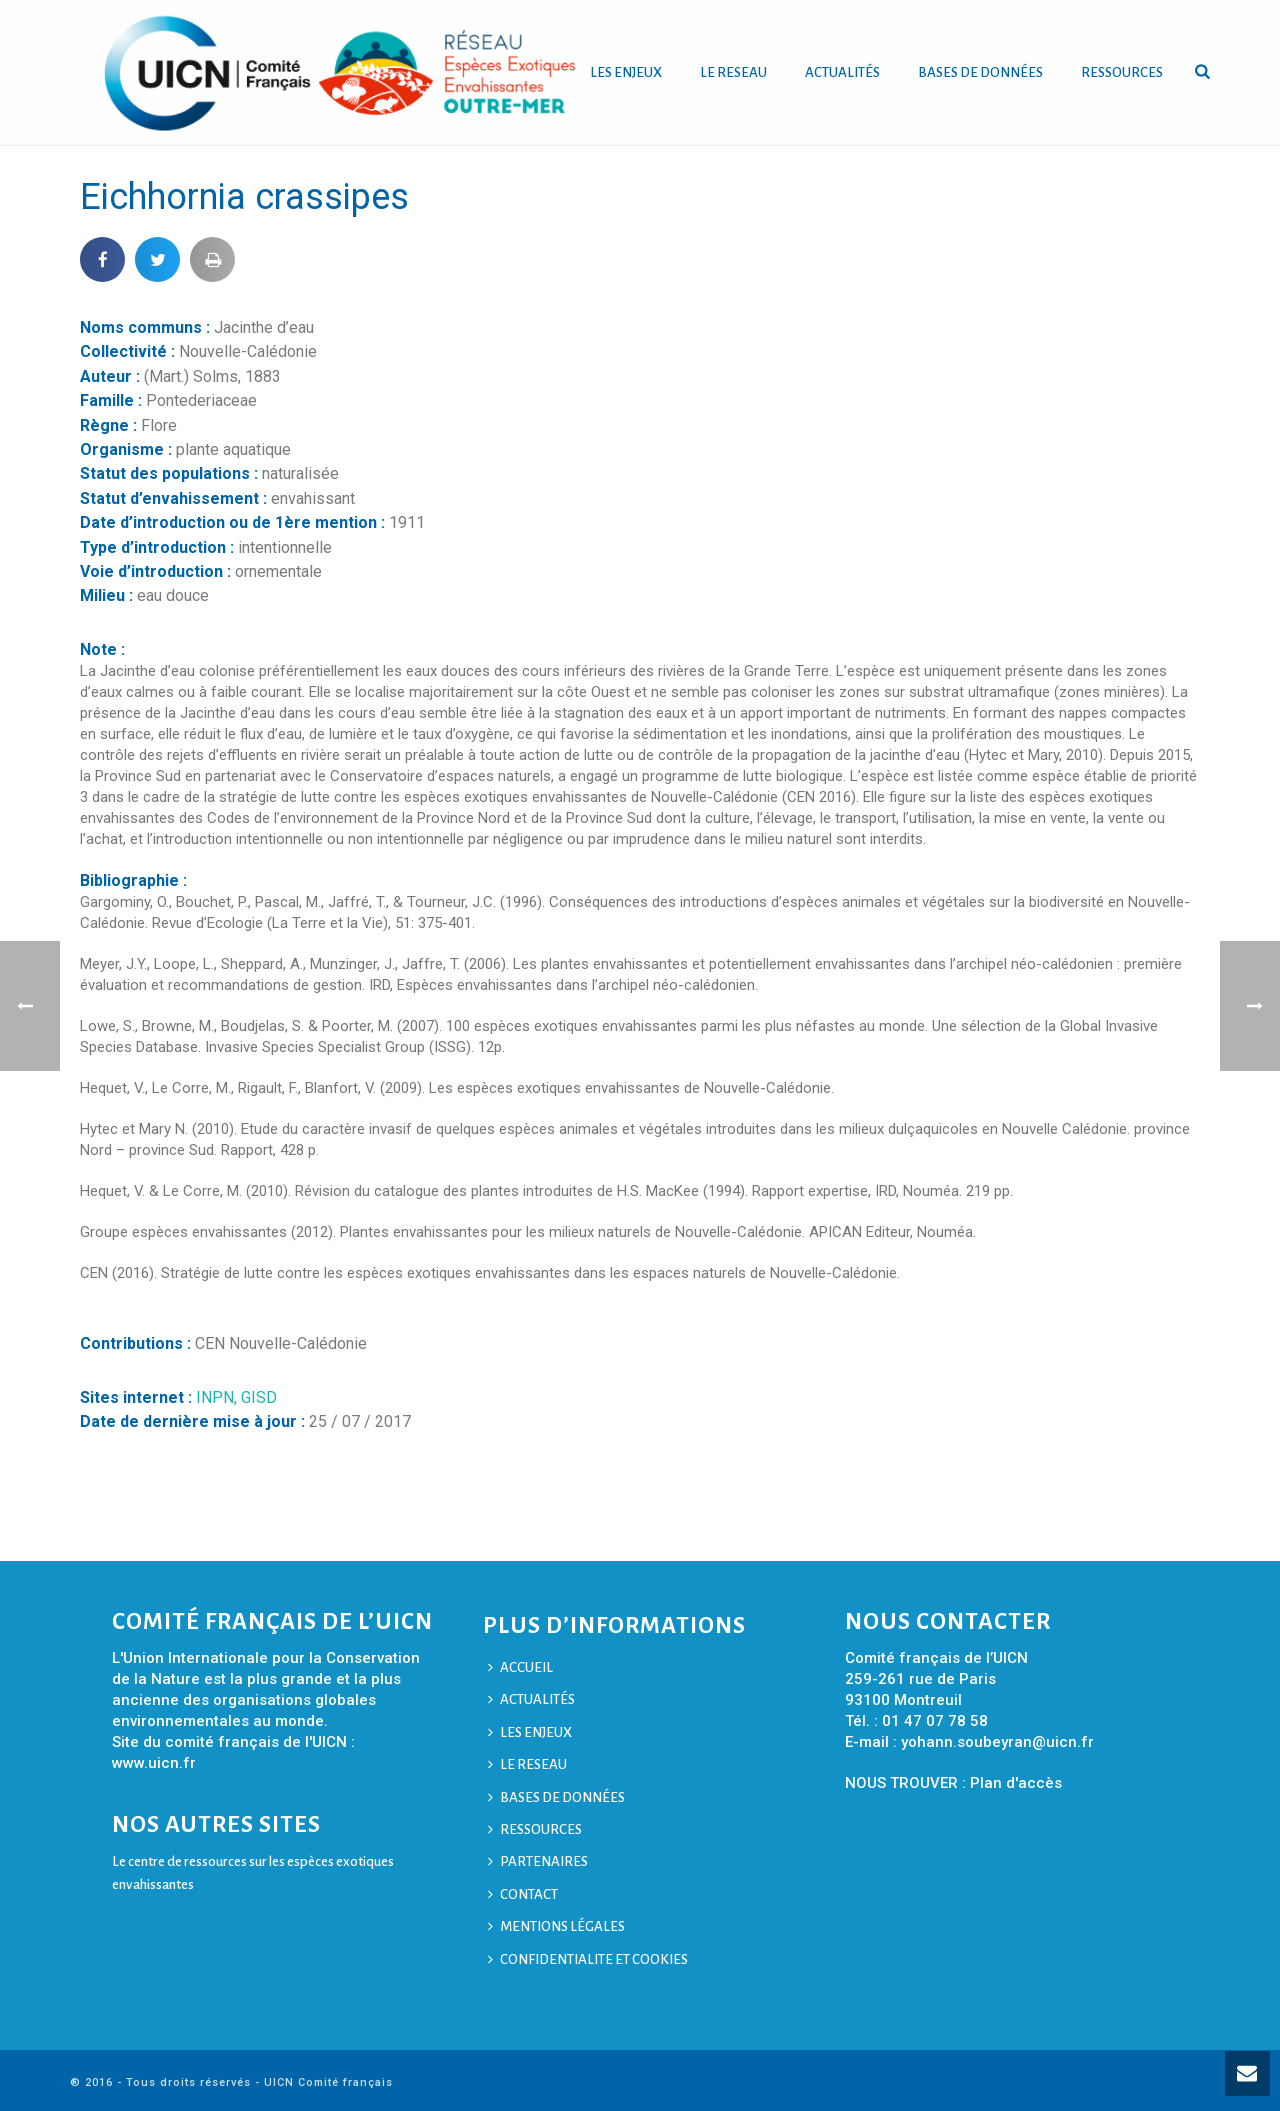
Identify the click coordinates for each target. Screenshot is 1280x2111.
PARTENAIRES (538, 1861)
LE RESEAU (733, 72)
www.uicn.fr (154, 1763)
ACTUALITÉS (842, 72)
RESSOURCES (1122, 72)
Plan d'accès (1016, 1783)
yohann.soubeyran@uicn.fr (997, 1742)
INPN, (218, 1397)
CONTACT (523, 1894)
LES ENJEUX (626, 72)
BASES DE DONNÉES (980, 72)
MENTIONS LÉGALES (556, 1926)
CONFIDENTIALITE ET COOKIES (588, 1959)
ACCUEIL (520, 1667)
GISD (259, 1397)
